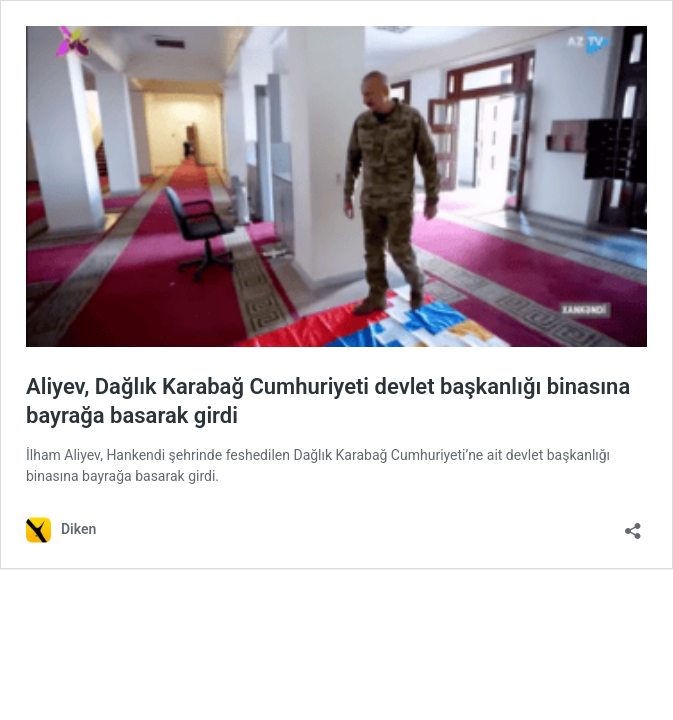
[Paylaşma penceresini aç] (633, 524)
